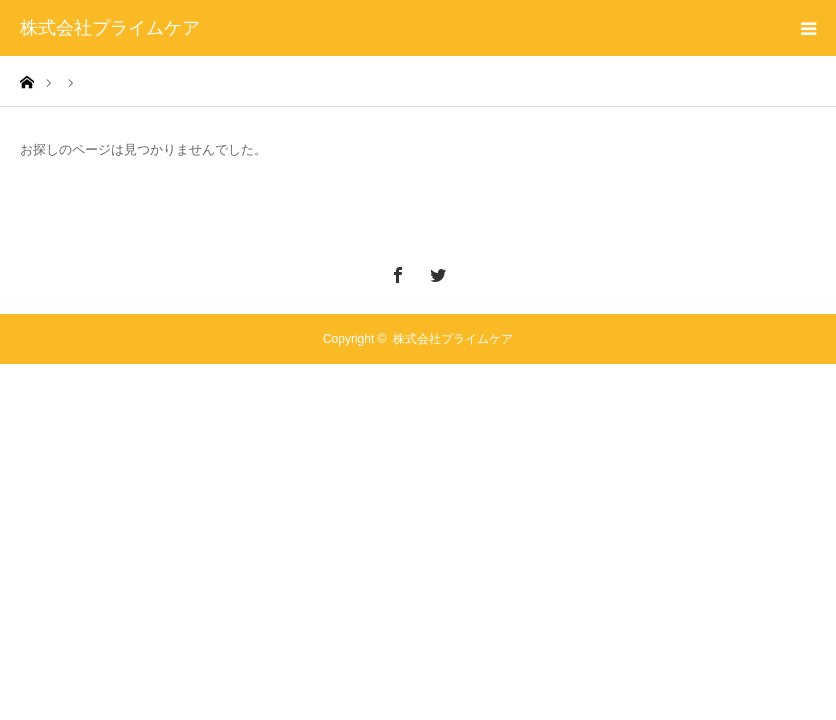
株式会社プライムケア (110, 28)
